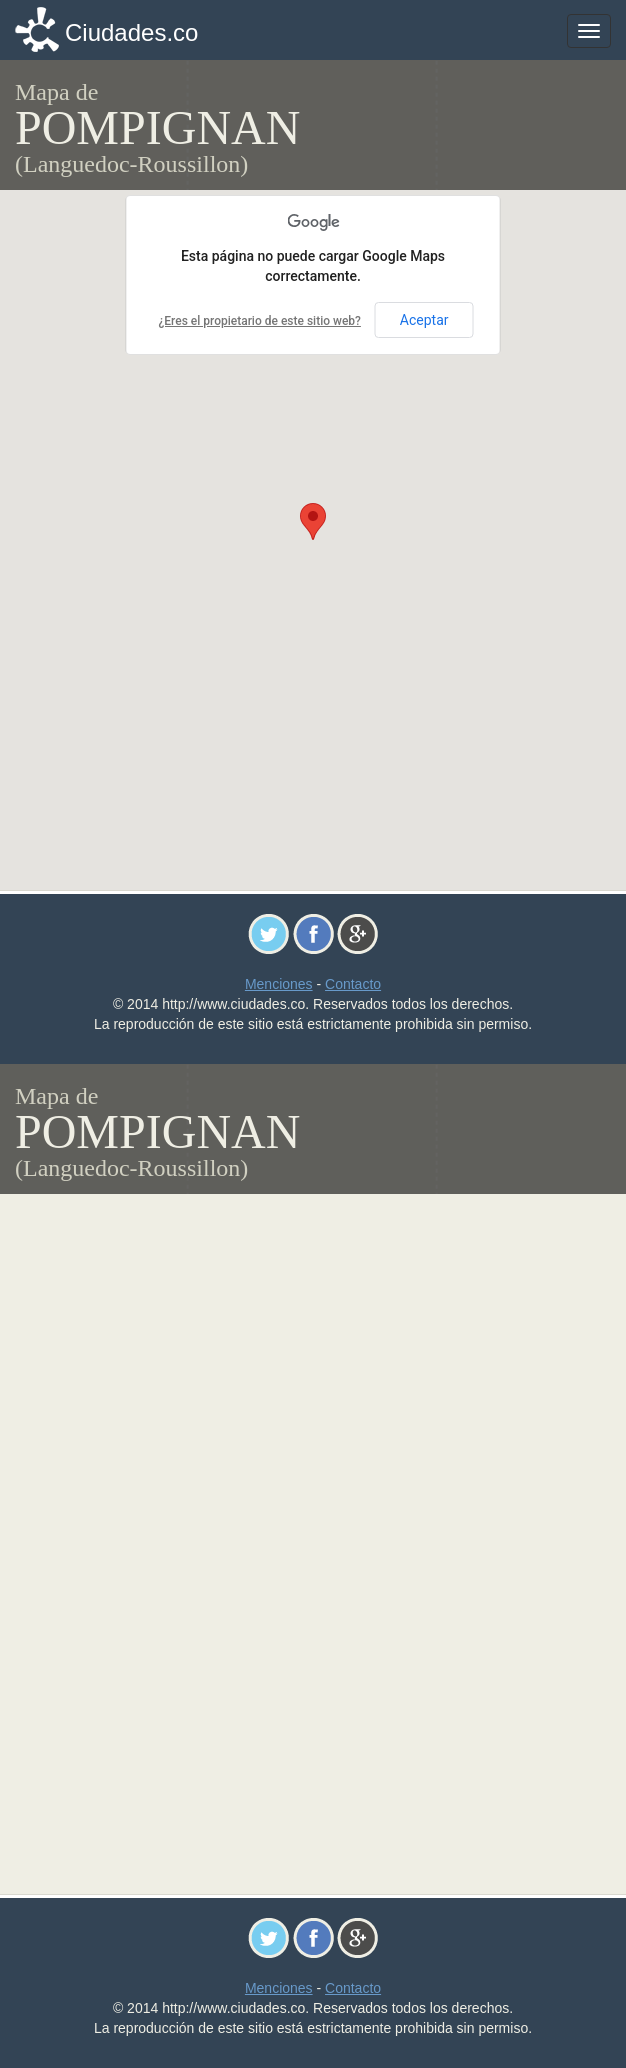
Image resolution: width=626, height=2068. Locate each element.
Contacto (353, 984)
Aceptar (424, 320)
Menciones (279, 984)
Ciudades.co (131, 32)
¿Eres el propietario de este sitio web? (259, 321)
